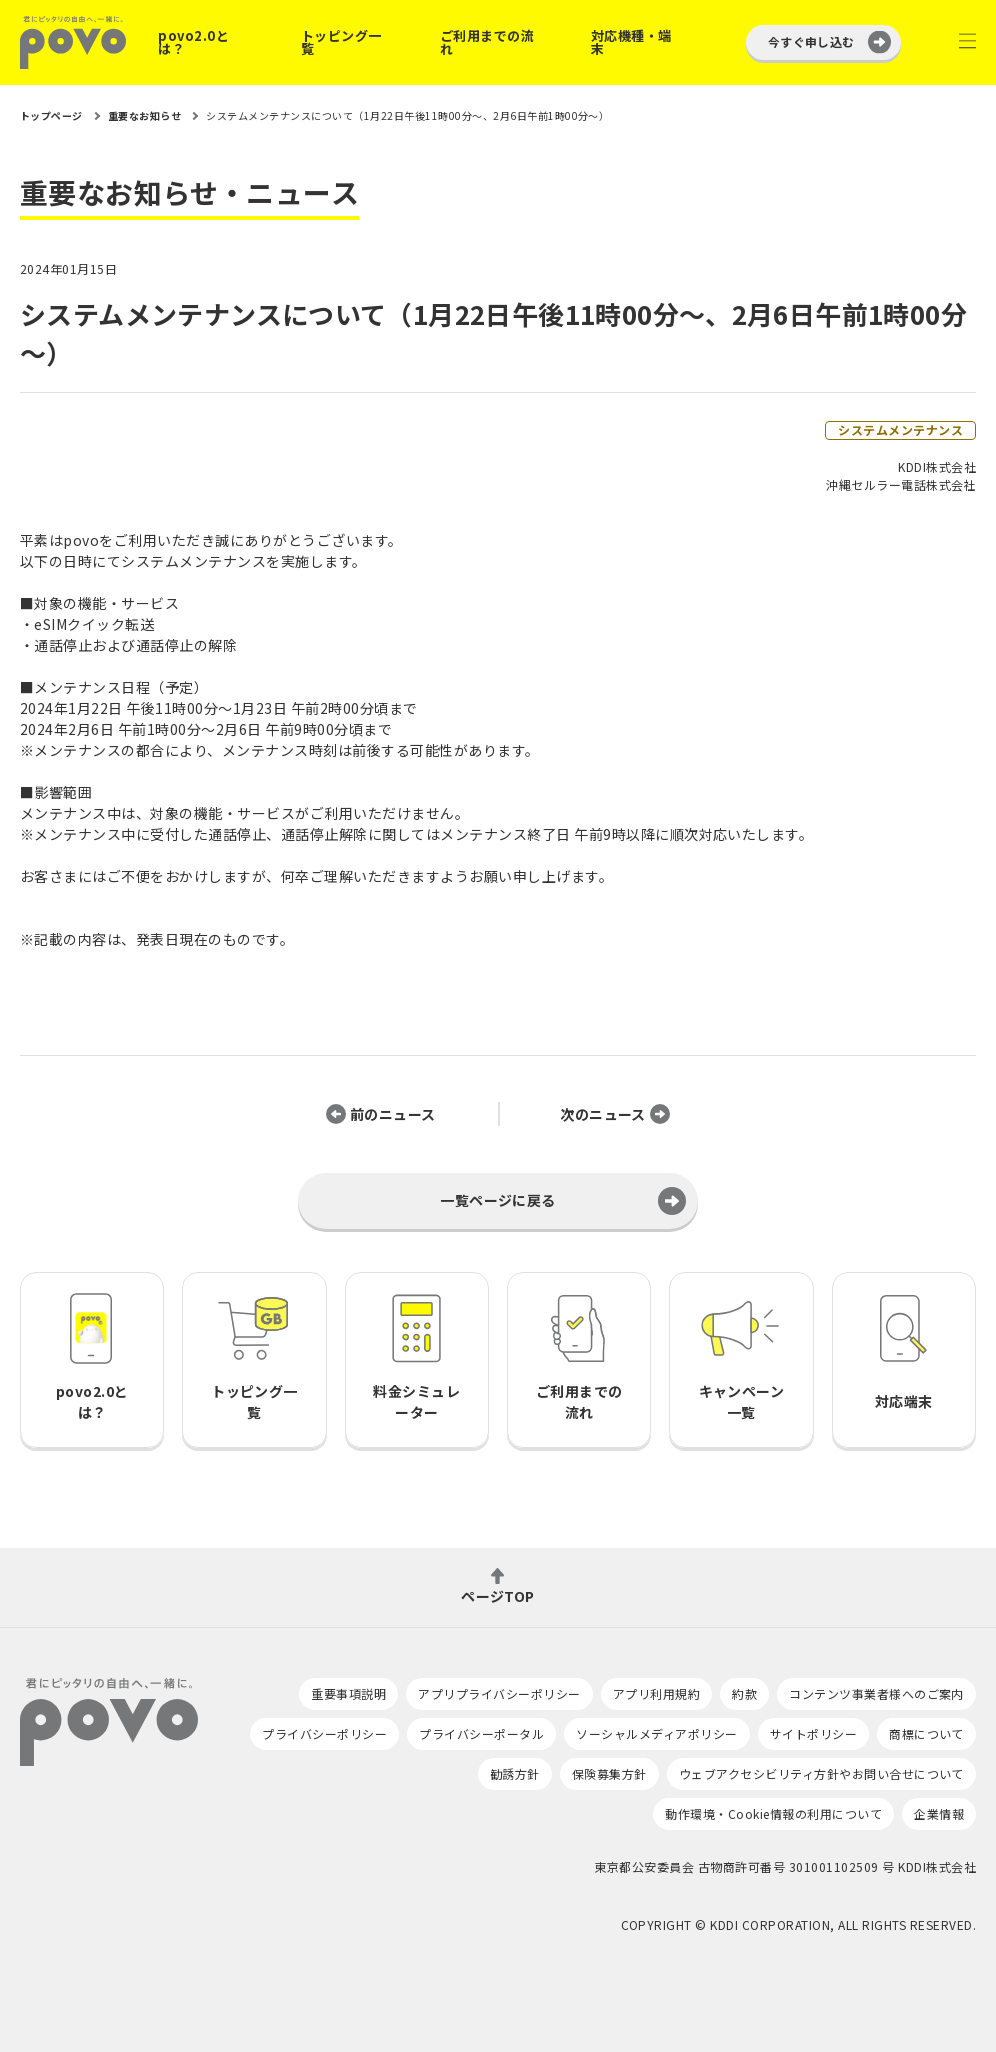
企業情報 (939, 1813)
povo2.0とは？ (193, 42)
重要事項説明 (348, 1693)
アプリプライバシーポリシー (499, 1693)
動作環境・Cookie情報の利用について (773, 1813)
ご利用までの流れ (487, 42)
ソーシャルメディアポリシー (656, 1733)
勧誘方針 (515, 1773)
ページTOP (498, 1594)
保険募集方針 (609, 1773)
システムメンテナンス (900, 429)
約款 (744, 1693)
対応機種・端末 (631, 42)
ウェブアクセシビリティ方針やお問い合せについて (821, 1773)
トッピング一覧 (341, 42)
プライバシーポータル (481, 1733)
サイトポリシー (813, 1733)
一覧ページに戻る (498, 1200)
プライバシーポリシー (324, 1733)
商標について (926, 1733)
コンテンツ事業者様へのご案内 (876, 1693)
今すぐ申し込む (811, 41)
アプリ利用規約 (656, 1693)
